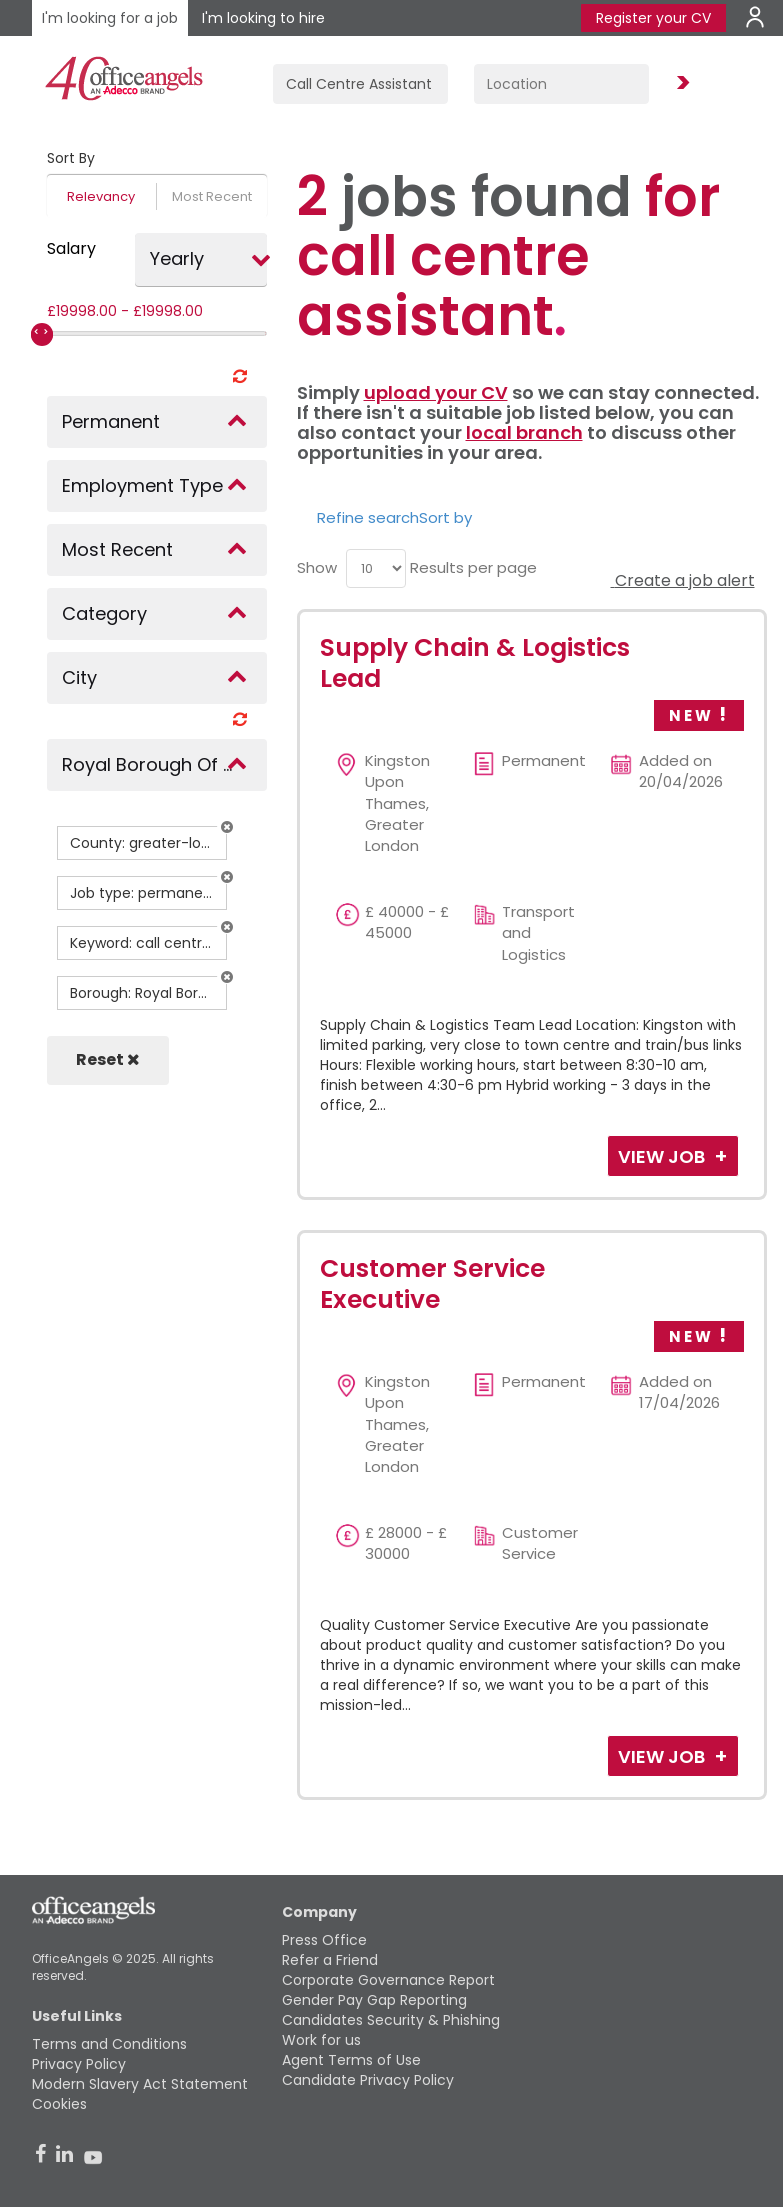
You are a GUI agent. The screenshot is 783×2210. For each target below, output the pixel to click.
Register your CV (653, 18)
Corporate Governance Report (388, 1980)
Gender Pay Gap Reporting (374, 2000)
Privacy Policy (79, 2064)
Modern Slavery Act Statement (140, 2084)
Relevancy (101, 196)
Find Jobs (680, 83)
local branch (524, 432)
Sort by (445, 517)
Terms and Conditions (109, 2044)
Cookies (59, 2104)
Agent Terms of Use (351, 2060)
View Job (663, 1156)
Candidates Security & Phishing (391, 2020)
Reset (108, 1059)
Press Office (324, 1940)
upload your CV (436, 392)
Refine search (368, 517)
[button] (227, 827)
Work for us (321, 2040)
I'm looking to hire (263, 18)
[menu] (376, 568)
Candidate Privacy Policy (368, 2080)
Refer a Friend (330, 1960)
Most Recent (212, 196)
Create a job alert (683, 580)
